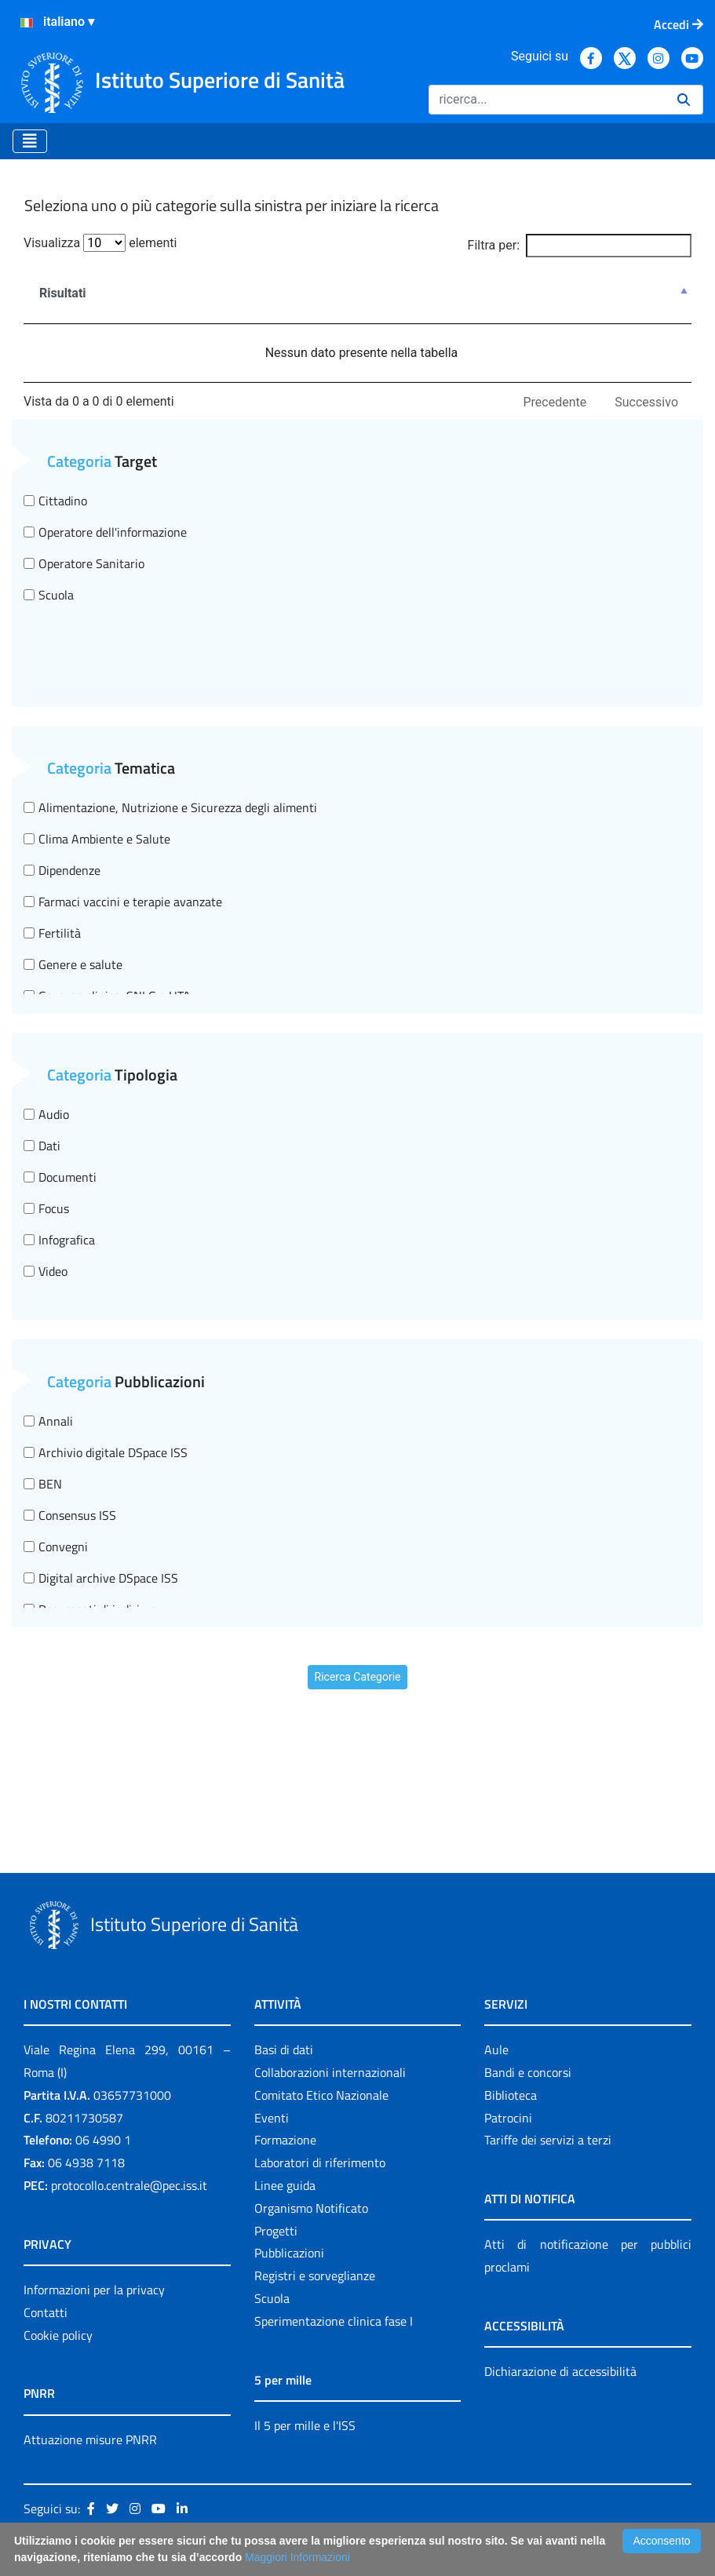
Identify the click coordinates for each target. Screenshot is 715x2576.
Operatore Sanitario (84, 563)
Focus (46, 1208)
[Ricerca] (547, 100)
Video (45, 1271)
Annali (48, 1421)
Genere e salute (73, 964)
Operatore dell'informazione (105, 532)
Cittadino (55, 500)
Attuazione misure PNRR (90, 2439)
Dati (42, 1145)
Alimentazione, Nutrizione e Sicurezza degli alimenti (170, 807)
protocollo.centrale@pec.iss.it (129, 2185)
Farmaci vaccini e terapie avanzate (123, 901)
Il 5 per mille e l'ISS (305, 2425)
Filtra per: (579, 245)
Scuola (49, 594)
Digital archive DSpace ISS (101, 1578)
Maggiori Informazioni (297, 2557)
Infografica (59, 1239)
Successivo (646, 402)
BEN (43, 1483)
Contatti (45, 2312)
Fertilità (52, 933)
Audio (46, 1114)
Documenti (60, 1177)
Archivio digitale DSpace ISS (106, 1452)
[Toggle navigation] (30, 141)
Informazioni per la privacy (94, 2289)
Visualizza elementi (100, 243)
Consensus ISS (70, 1515)
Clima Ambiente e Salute (97, 838)
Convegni (56, 1546)
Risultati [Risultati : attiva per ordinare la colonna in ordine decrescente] (62, 293)
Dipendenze (62, 870)
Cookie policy (58, 2335)
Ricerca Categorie (358, 1677)
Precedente (555, 402)
